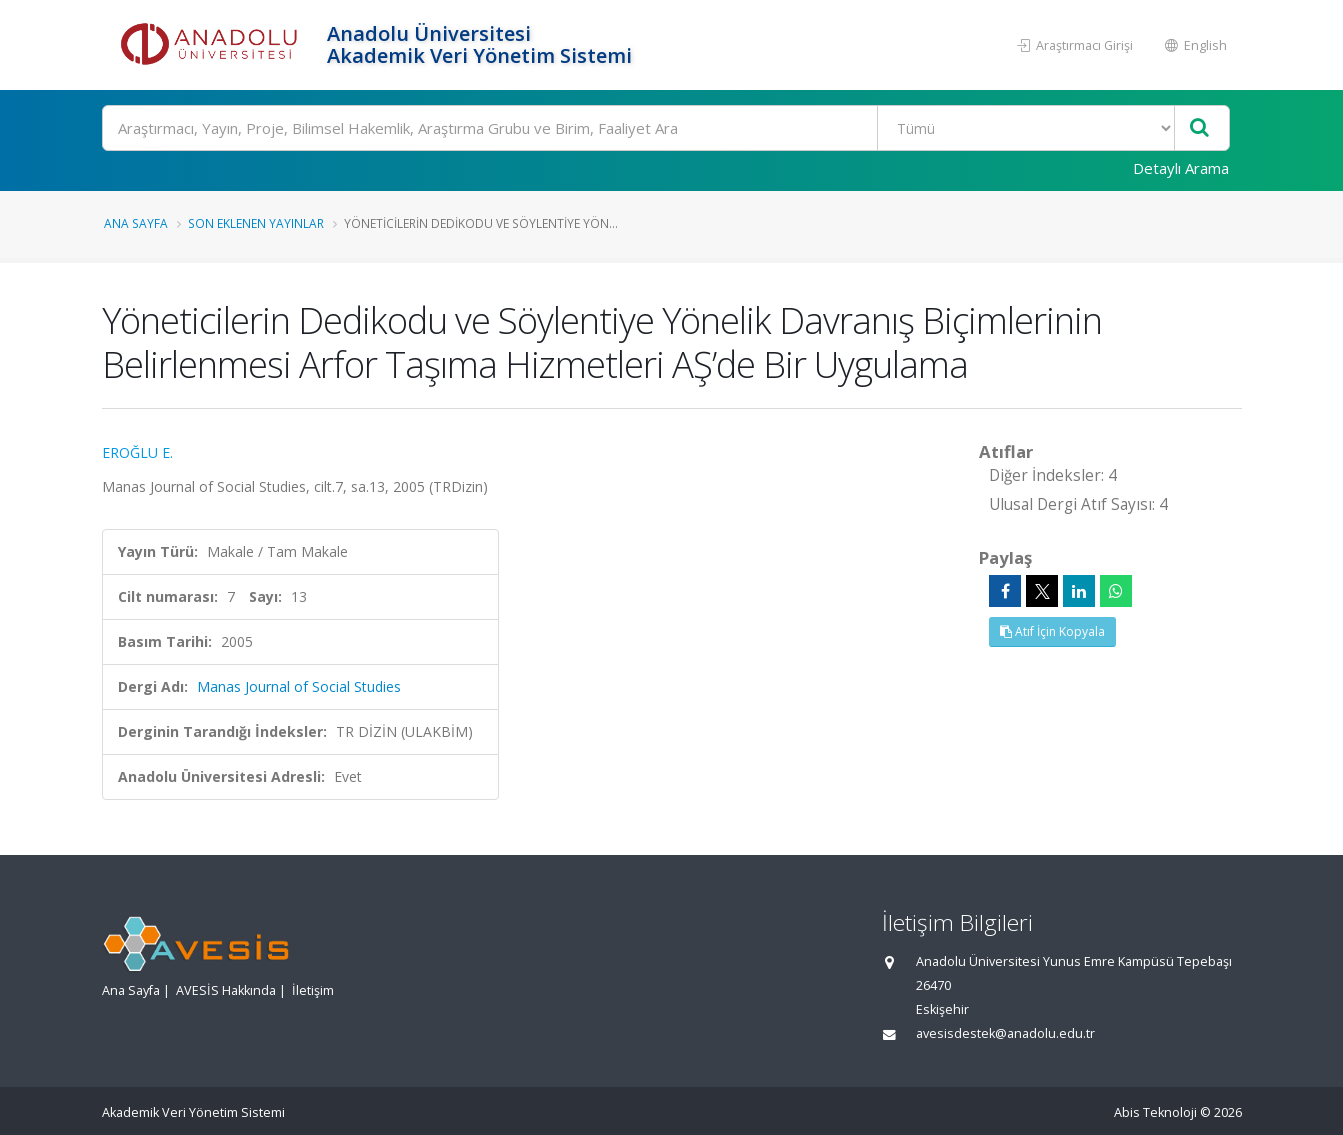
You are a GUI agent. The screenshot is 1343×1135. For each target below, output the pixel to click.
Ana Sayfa (136, 223)
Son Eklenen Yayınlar (256, 223)
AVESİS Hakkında (226, 990)
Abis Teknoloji (1155, 1112)
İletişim (313, 990)
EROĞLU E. (137, 452)
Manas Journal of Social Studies (299, 686)
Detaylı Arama (1181, 168)
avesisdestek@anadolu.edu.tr (1005, 1033)
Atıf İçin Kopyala (1052, 631)
